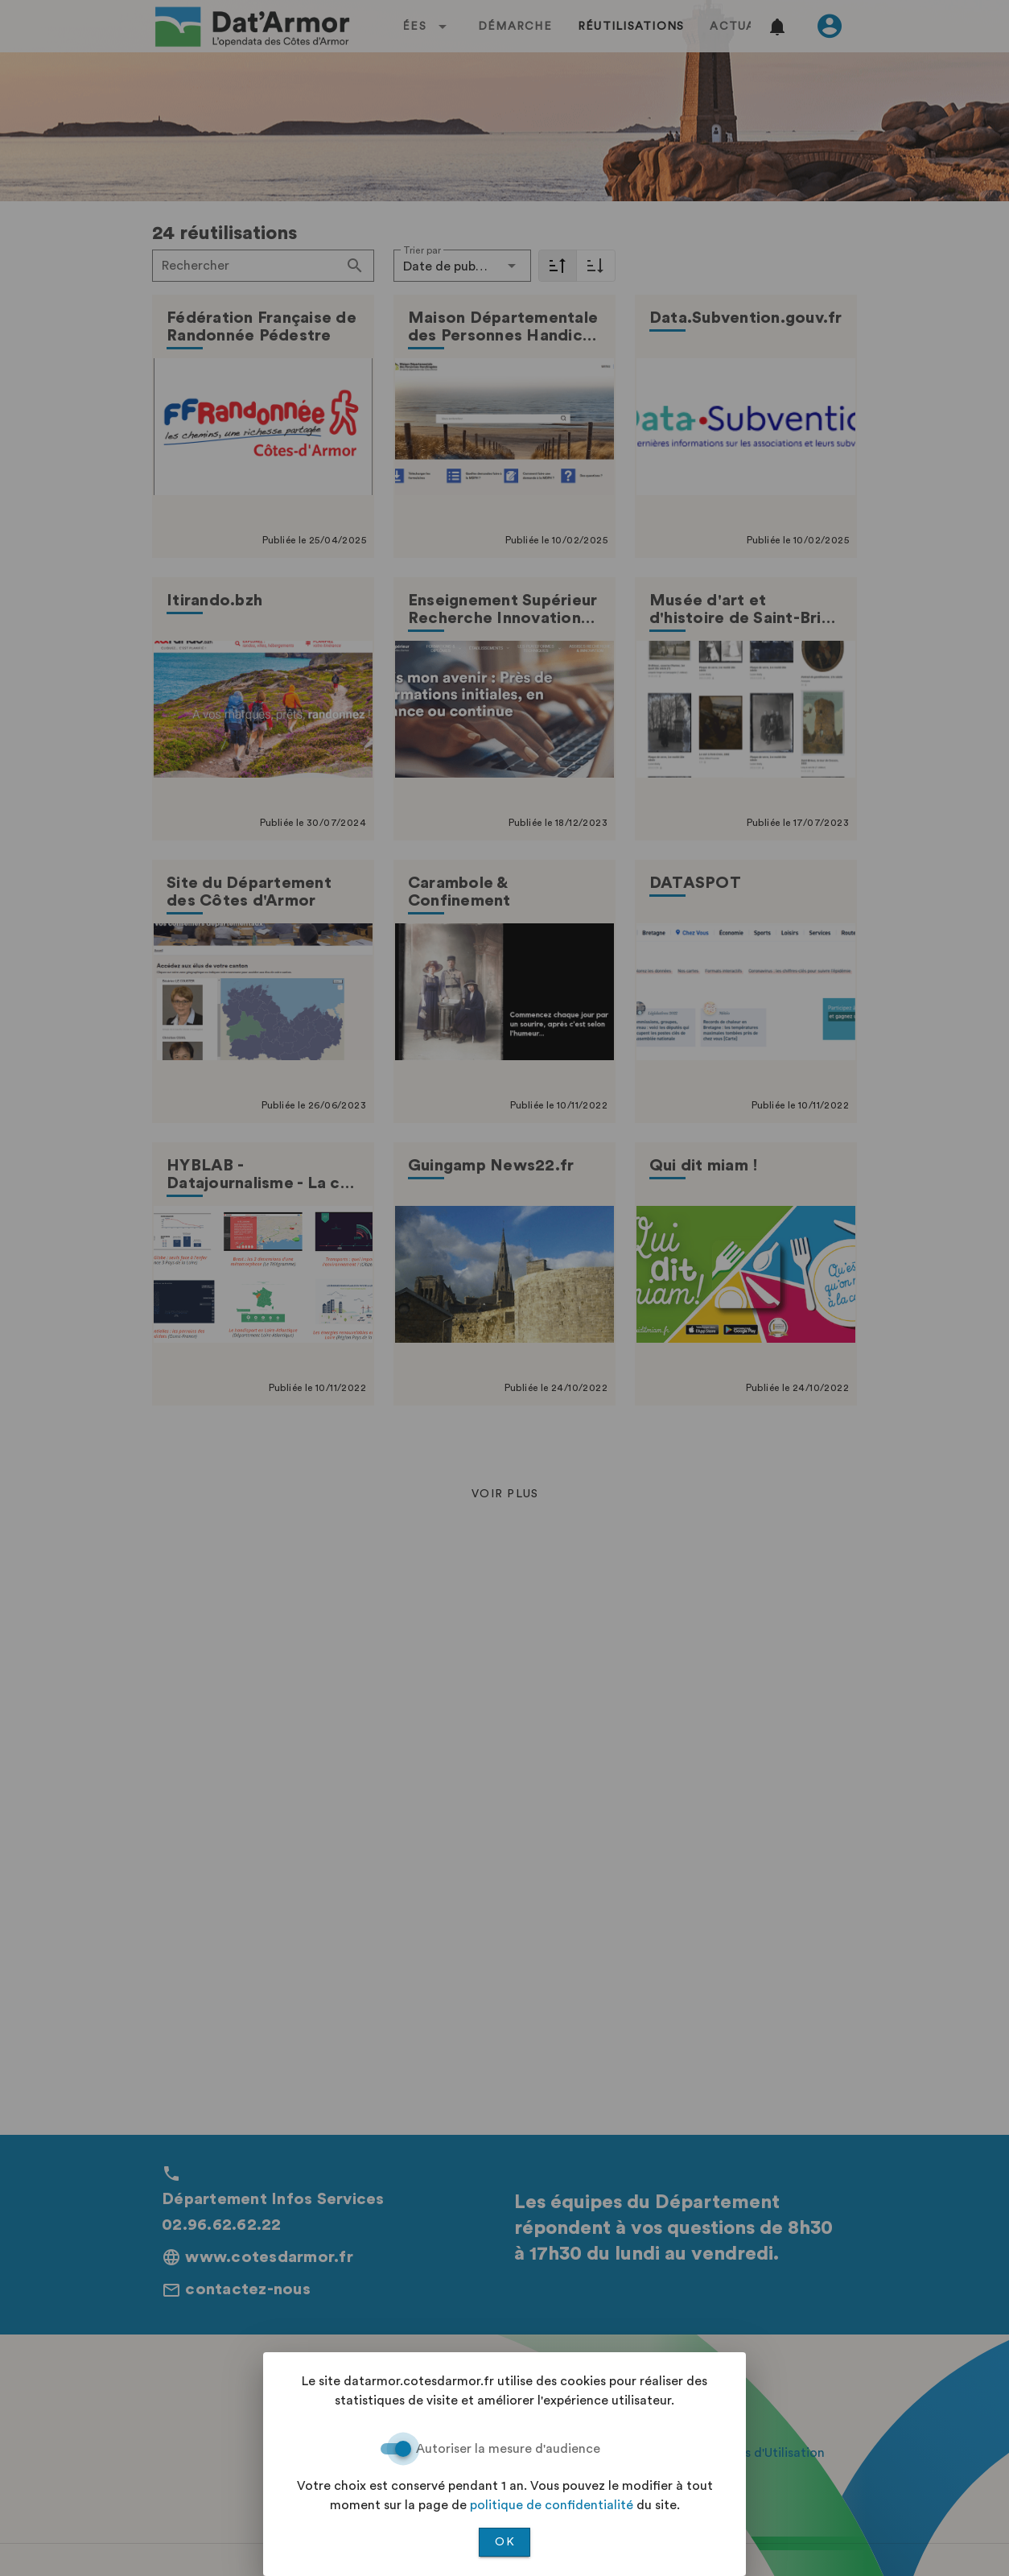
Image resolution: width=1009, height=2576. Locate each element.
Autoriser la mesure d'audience (508, 2448)
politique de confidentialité (551, 2505)
